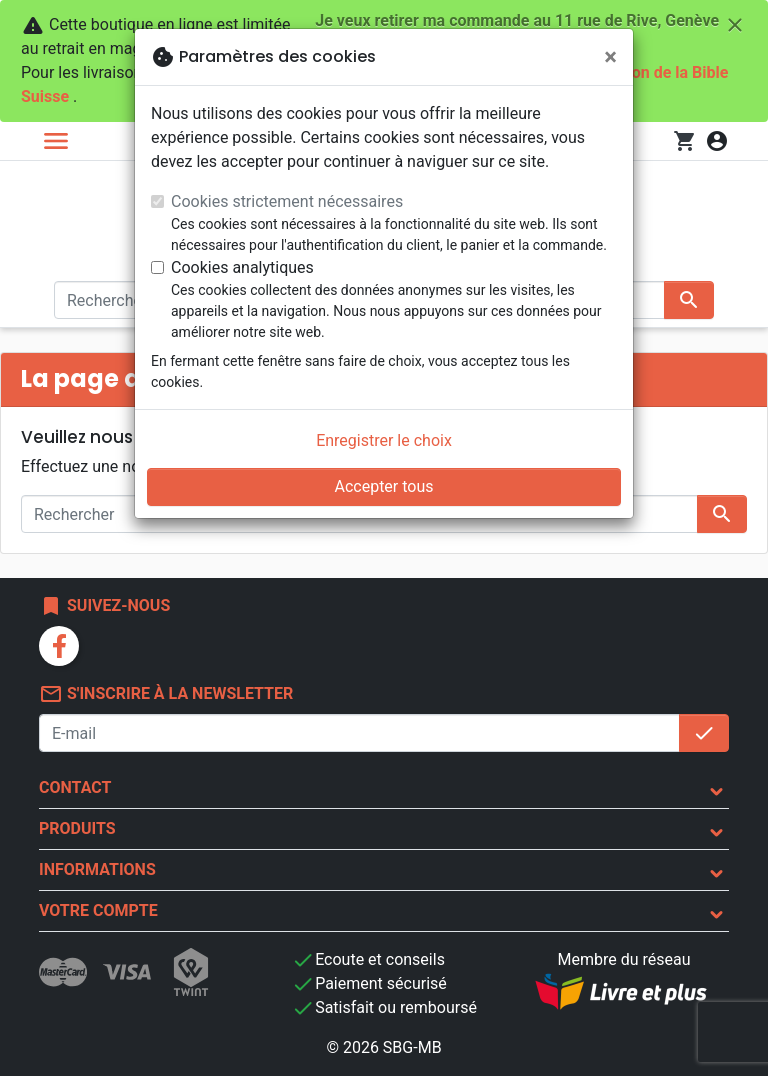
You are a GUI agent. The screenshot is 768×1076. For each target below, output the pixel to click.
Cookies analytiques (242, 267)
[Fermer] (610, 57)
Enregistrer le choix (384, 440)
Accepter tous (383, 486)
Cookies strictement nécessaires (287, 201)
